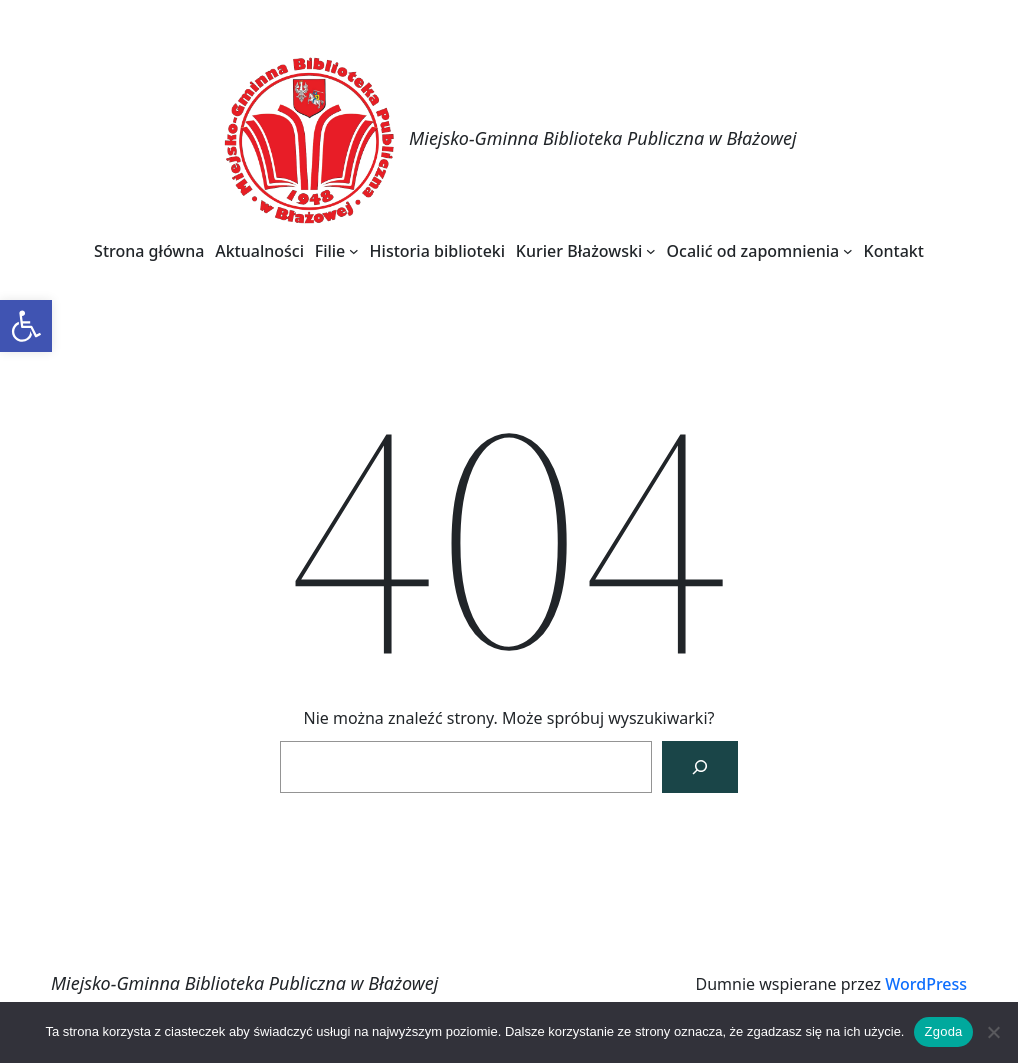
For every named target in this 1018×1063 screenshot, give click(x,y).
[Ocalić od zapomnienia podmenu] (848, 251)
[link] (26, 326)
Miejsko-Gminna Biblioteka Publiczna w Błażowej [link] (603, 138)
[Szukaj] (700, 767)
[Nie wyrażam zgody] (993, 1032)
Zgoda (943, 1031)
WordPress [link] (926, 984)
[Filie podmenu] (354, 251)
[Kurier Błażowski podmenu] (651, 251)
